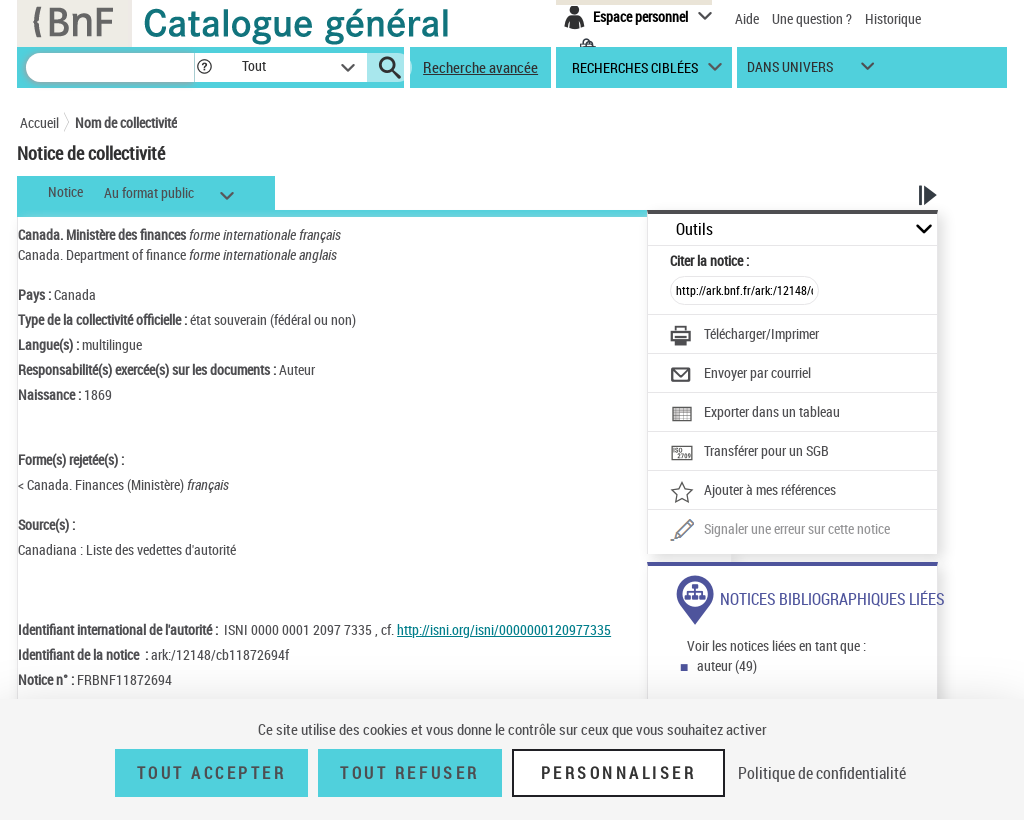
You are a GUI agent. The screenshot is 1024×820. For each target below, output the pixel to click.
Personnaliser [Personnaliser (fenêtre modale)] (619, 773)
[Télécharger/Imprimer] (744, 336)
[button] (204, 67)
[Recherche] (110, 67)
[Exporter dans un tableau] (755, 414)
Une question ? (812, 18)
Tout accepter (212, 773)
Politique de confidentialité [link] (822, 773)
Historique (893, 18)
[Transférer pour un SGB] (749, 453)
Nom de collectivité (126, 122)
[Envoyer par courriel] (740, 375)
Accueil (39, 122)
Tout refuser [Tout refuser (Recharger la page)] (409, 773)
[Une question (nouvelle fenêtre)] (780, 531)
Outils (694, 229)
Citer (709, 260)
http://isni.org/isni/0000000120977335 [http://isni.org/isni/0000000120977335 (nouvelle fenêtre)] (504, 629)
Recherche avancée (480, 67)
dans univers (790, 71)
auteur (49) (727, 665)
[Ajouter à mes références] (753, 492)
